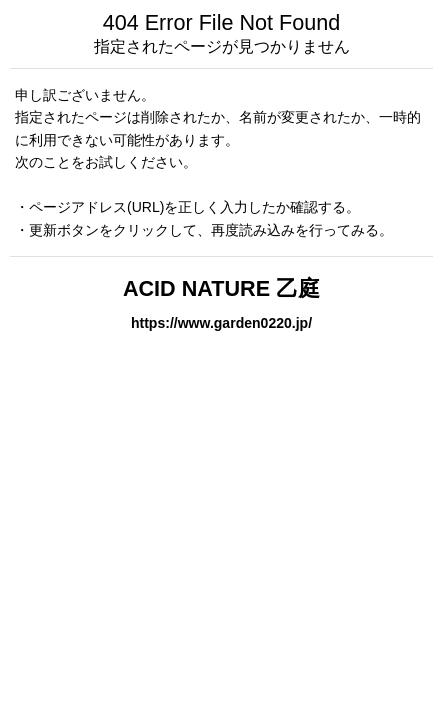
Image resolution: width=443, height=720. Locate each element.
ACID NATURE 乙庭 (221, 288)
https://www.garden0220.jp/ (221, 323)
